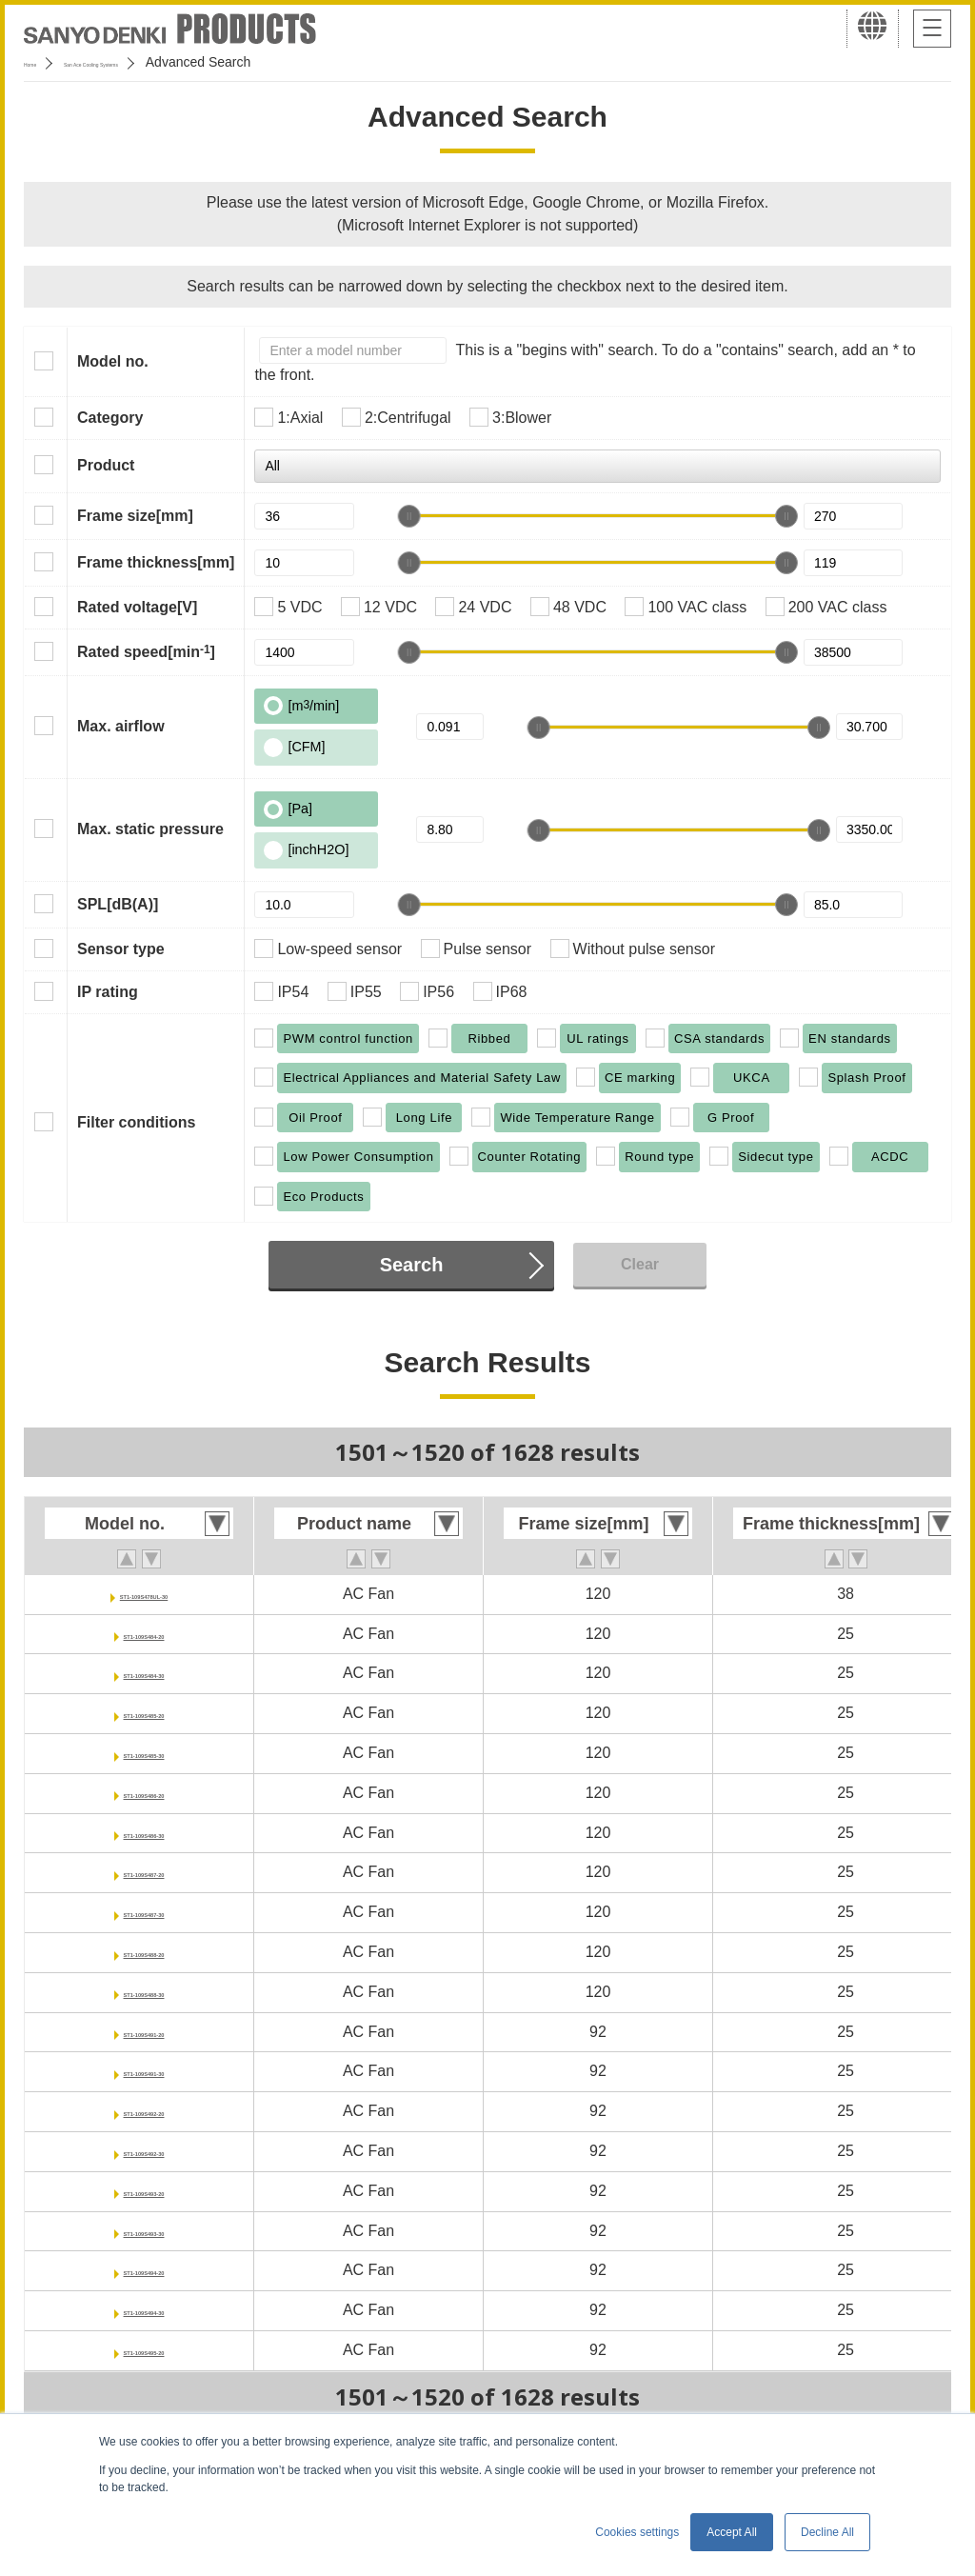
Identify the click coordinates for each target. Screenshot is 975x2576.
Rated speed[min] (146, 651)
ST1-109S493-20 (144, 2191)
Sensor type (121, 949)
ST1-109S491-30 (144, 2071)
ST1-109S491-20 (144, 2032)
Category (110, 417)
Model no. (113, 361)
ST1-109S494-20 (144, 2270)
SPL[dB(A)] (117, 904)
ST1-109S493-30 (144, 2231)
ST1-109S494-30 (144, 2310)
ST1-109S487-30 (144, 1912)
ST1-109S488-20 (144, 1952)
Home (41, 62)
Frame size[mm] (135, 516)
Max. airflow (121, 726)
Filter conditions (136, 1122)
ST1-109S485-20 (144, 1713)
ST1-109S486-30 (144, 1833)
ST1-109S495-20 (144, 2350)
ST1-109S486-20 (144, 1793)
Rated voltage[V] (137, 607)
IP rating (107, 992)
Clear (640, 1264)
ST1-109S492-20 (144, 2111)
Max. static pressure (150, 829)
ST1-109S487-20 (144, 1872)
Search (412, 1264)
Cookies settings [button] (637, 2532)
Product (105, 465)
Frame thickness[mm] (155, 562)
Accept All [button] (731, 2532)
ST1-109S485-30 (144, 1753)
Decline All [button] (827, 2532)
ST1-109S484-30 (144, 1673)
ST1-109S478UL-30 (143, 1594)
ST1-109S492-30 (144, 2151)
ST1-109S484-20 (144, 1634)
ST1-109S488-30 (144, 1992)
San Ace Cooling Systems (163, 62)
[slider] (409, 516)
